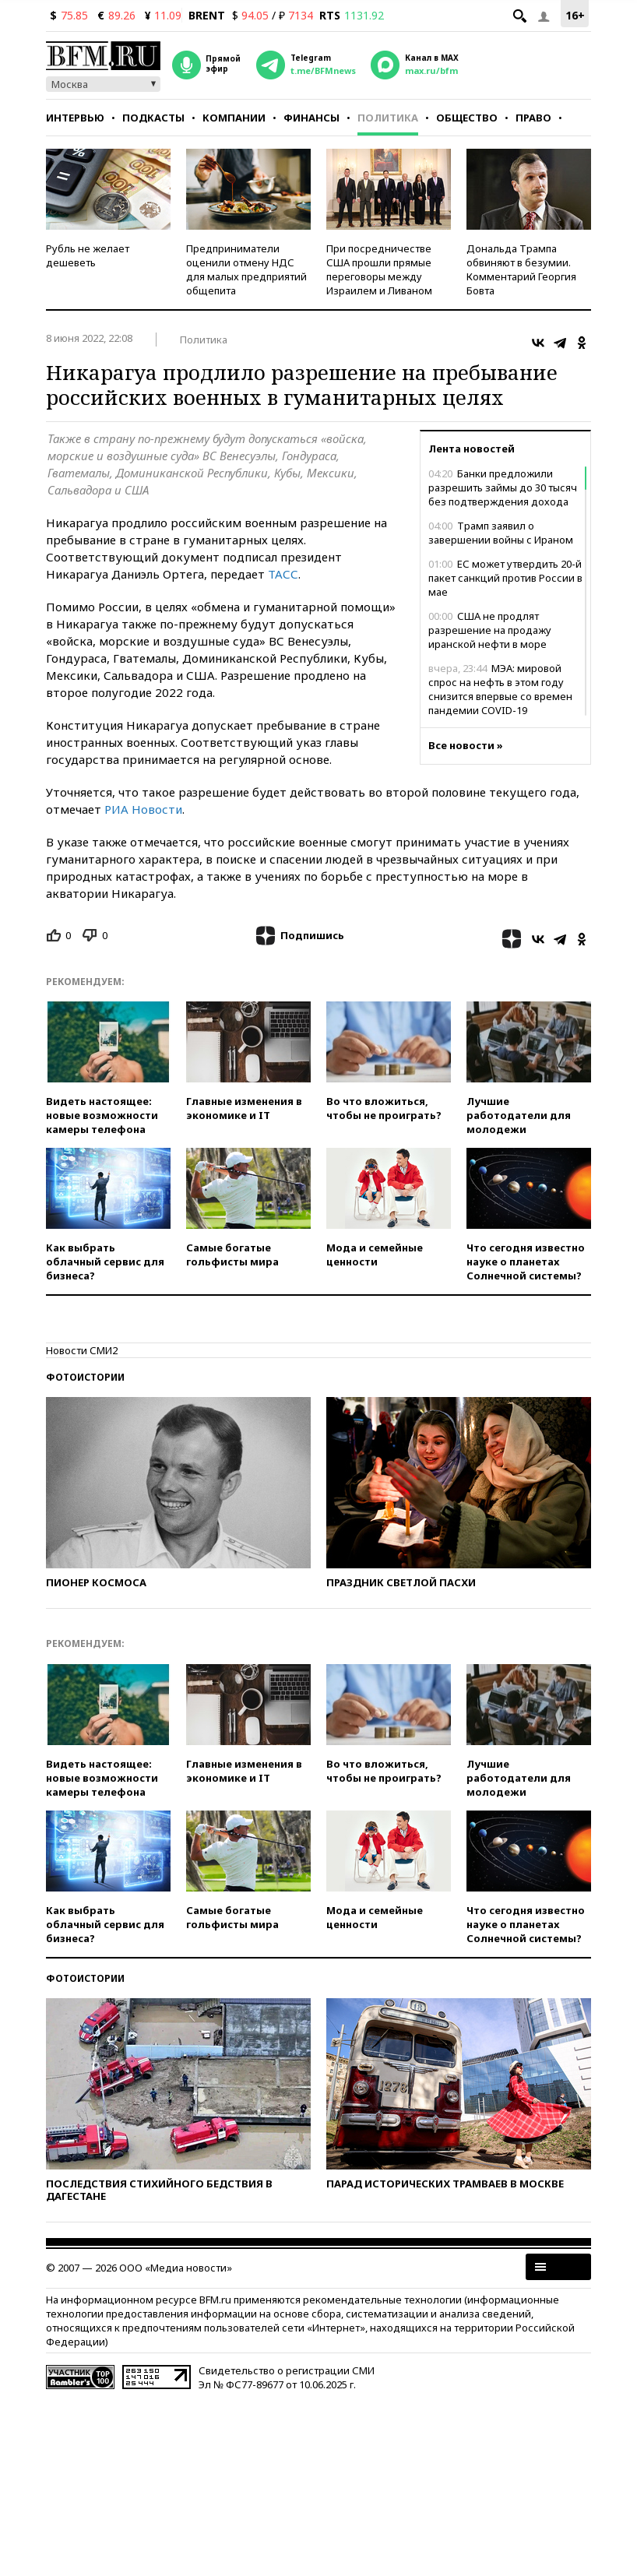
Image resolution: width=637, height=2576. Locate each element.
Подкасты (153, 118)
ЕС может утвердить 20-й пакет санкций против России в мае (505, 578)
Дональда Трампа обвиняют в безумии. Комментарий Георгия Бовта (521, 269)
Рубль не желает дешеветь (87, 255)
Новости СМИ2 (82, 1350)
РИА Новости (143, 809)
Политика (387, 118)
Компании (234, 118)
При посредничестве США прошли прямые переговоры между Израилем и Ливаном (379, 269)
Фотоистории (85, 1377)
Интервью (75, 118)
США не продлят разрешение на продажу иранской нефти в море (489, 630)
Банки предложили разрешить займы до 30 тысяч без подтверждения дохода (502, 487)
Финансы (311, 118)
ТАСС (283, 574)
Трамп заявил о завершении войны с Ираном (500, 533)
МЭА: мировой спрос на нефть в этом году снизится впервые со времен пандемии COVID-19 (500, 689)
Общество (467, 118)
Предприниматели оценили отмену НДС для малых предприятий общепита (246, 269)
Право (533, 118)
